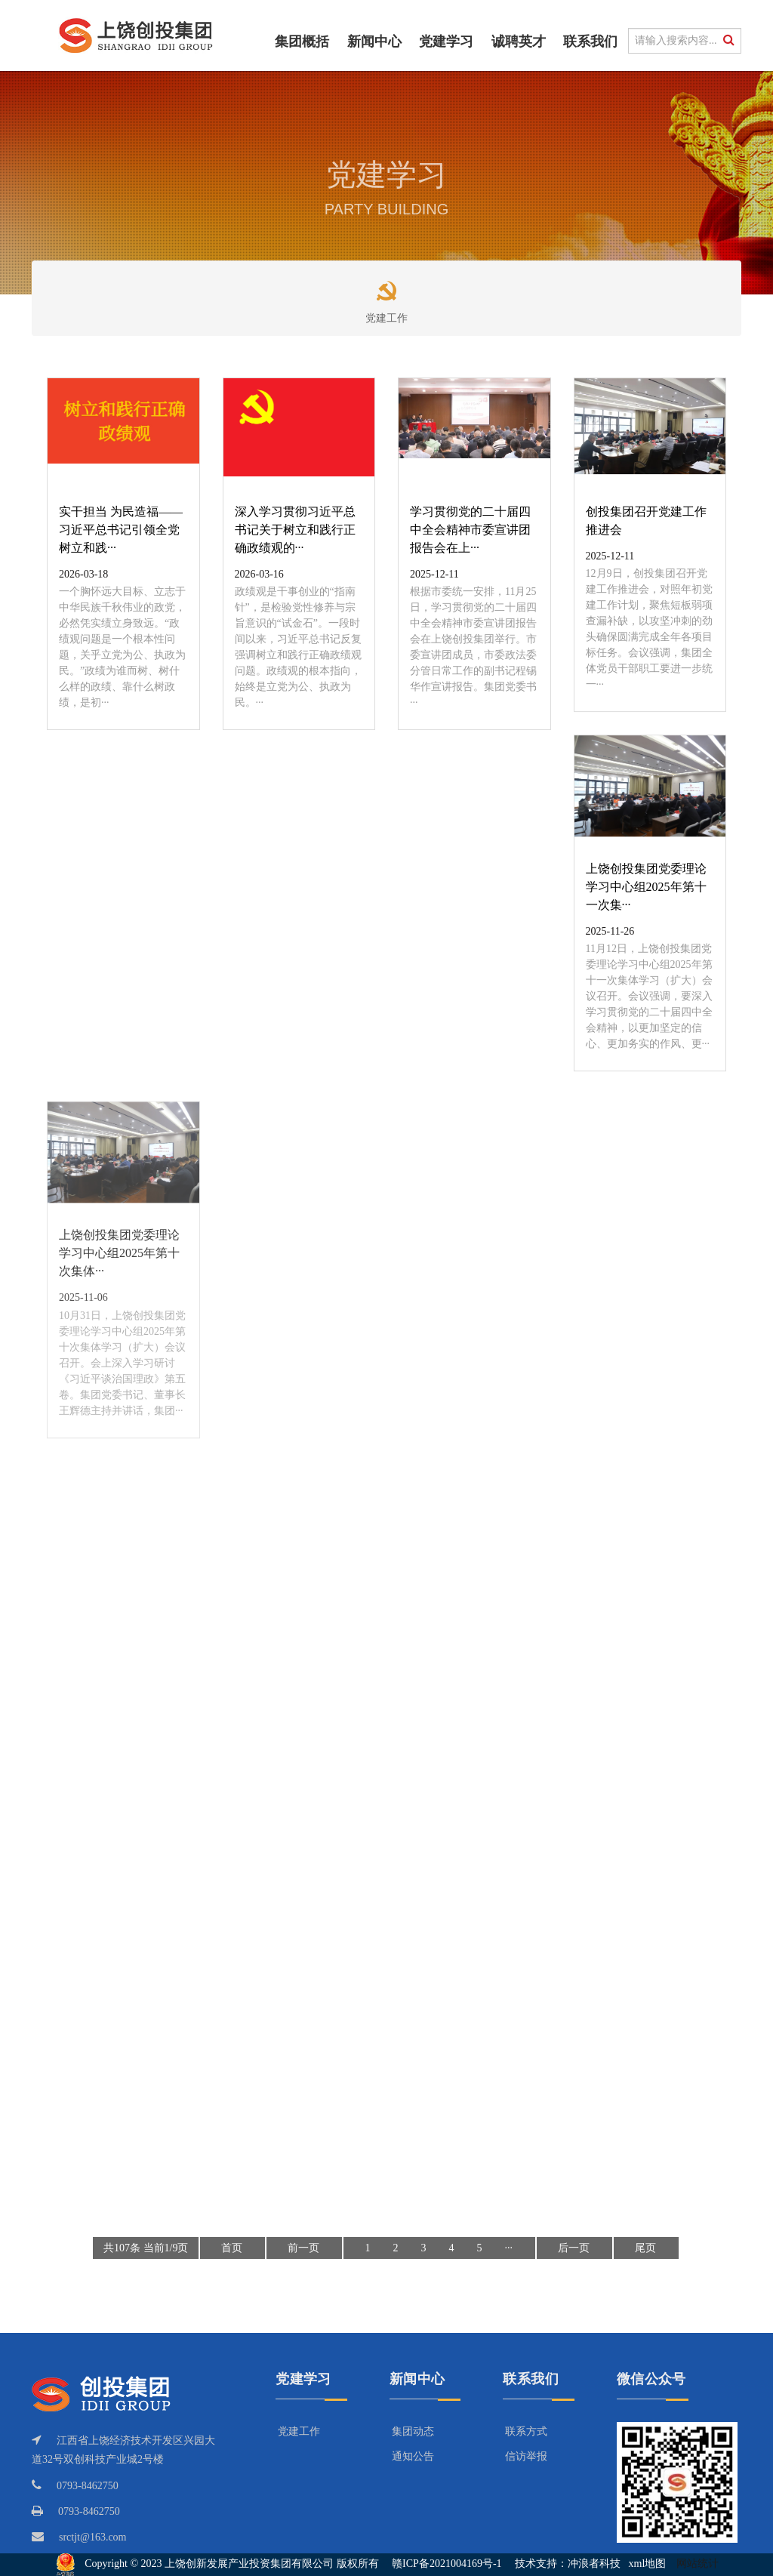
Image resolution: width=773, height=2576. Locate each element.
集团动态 (413, 2431)
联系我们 (590, 41)
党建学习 (446, 41)
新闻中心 (374, 41)
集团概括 (302, 41)
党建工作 (386, 296)
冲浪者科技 (594, 2563)
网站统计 (697, 2563)
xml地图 (648, 2563)
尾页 (645, 2248)
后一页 (574, 2248)
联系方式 (526, 2431)
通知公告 (413, 2456)
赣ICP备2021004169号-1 (446, 2563)
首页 (231, 2248)
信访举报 (526, 2456)
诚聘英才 (518, 41)
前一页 (303, 2248)
